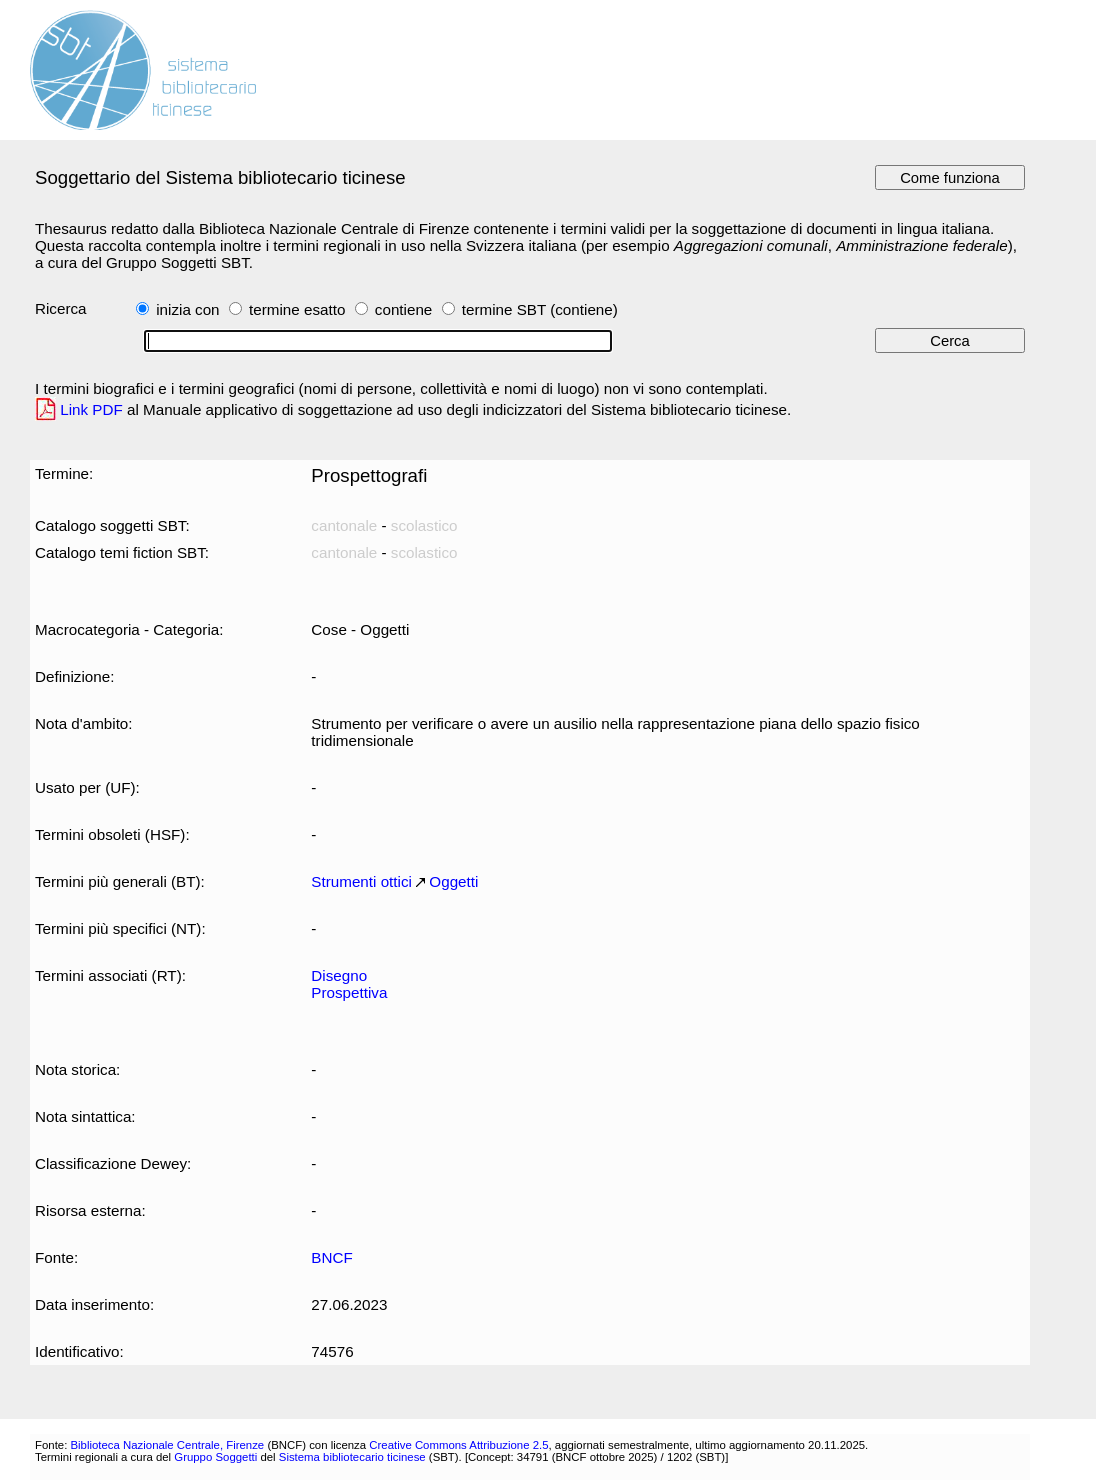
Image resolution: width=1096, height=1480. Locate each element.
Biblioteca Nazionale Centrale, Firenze (167, 1445)
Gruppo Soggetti (215, 1457)
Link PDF (91, 409)
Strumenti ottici (361, 881)
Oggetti (453, 881)
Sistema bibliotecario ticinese (352, 1457)
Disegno (339, 975)
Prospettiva (349, 992)
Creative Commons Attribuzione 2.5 (458, 1445)
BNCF (331, 1257)
